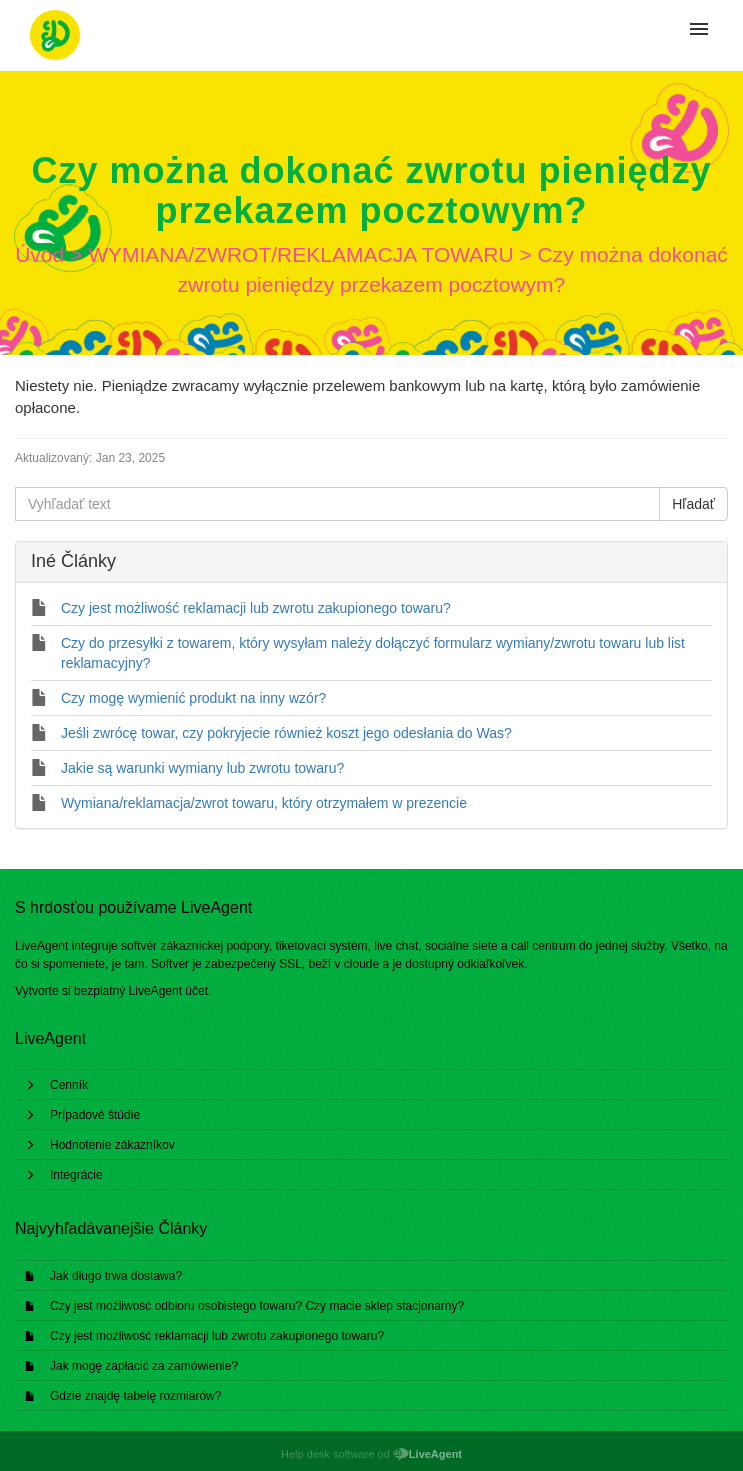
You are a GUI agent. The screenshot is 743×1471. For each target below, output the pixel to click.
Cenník (69, 1085)
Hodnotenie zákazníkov (112, 1145)
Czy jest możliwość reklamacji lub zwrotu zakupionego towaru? (217, 1336)
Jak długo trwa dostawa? (116, 1276)
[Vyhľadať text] (337, 504)
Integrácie (76, 1175)
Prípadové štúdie (95, 1115)
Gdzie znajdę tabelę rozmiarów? (135, 1396)
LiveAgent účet (168, 991)
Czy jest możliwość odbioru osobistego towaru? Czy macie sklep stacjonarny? (257, 1306)
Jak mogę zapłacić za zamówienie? (144, 1366)
